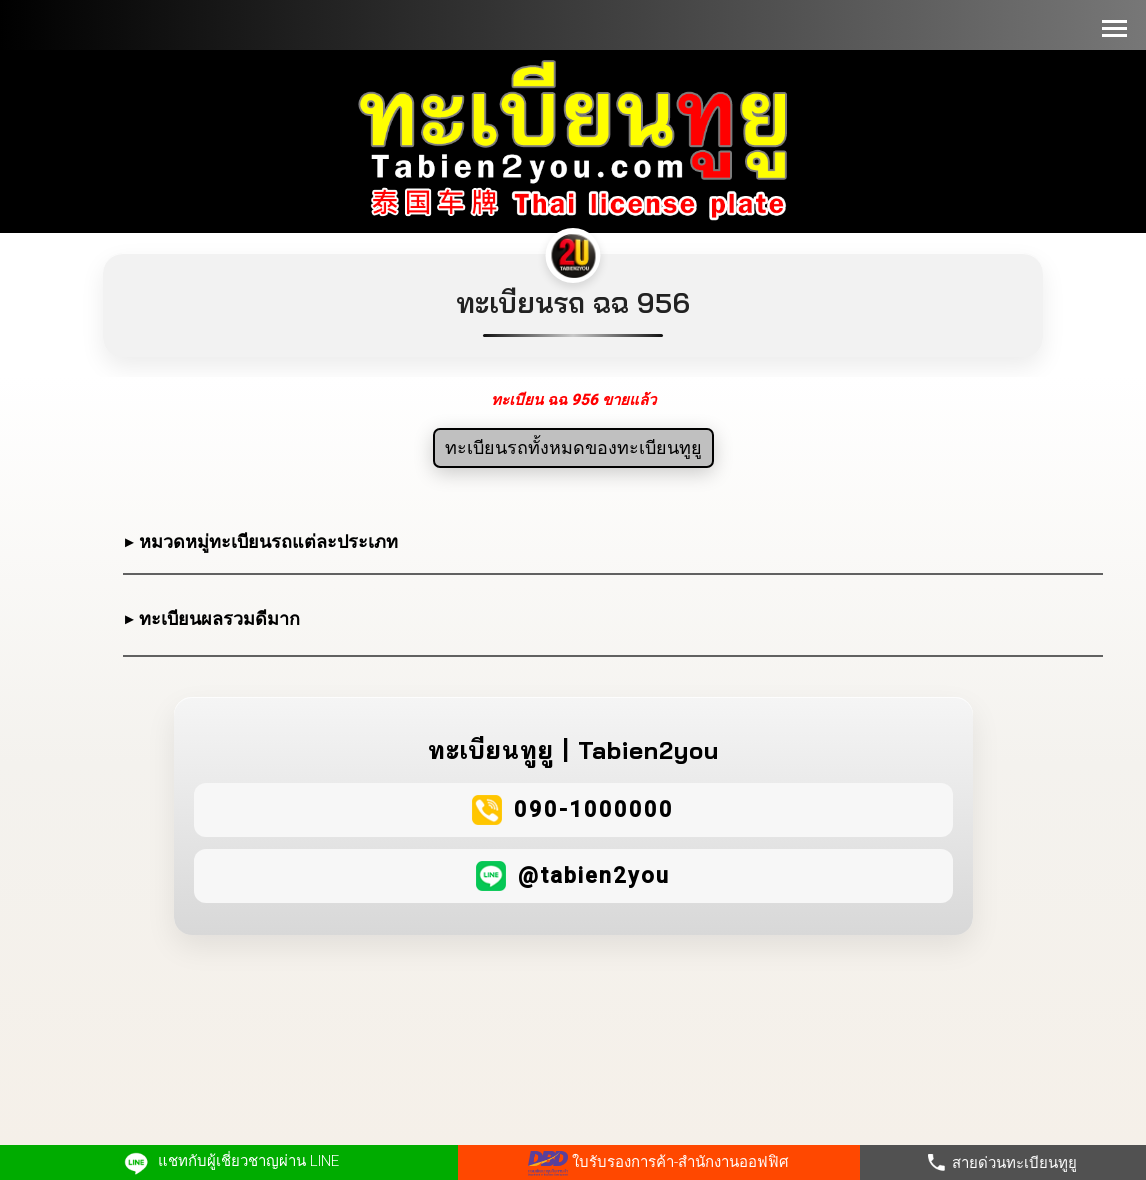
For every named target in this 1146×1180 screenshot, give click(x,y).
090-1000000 (594, 809)
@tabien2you (594, 875)
